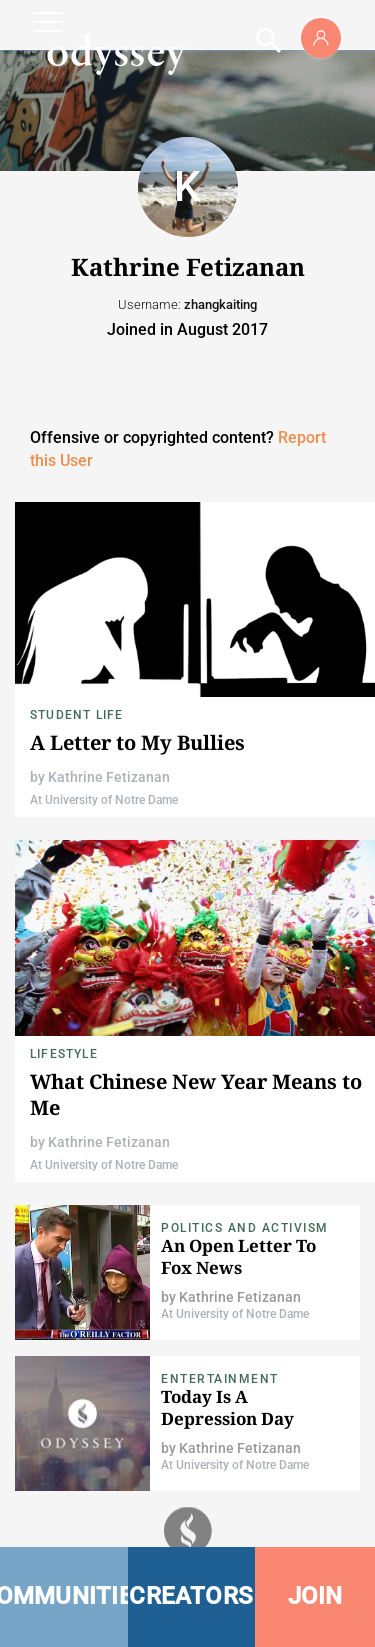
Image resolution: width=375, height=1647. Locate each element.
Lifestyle (64, 1054)
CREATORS (191, 1596)
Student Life (76, 715)
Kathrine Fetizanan (109, 777)
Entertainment (220, 1379)
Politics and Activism (245, 1228)
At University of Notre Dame (104, 800)
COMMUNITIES (64, 1596)
